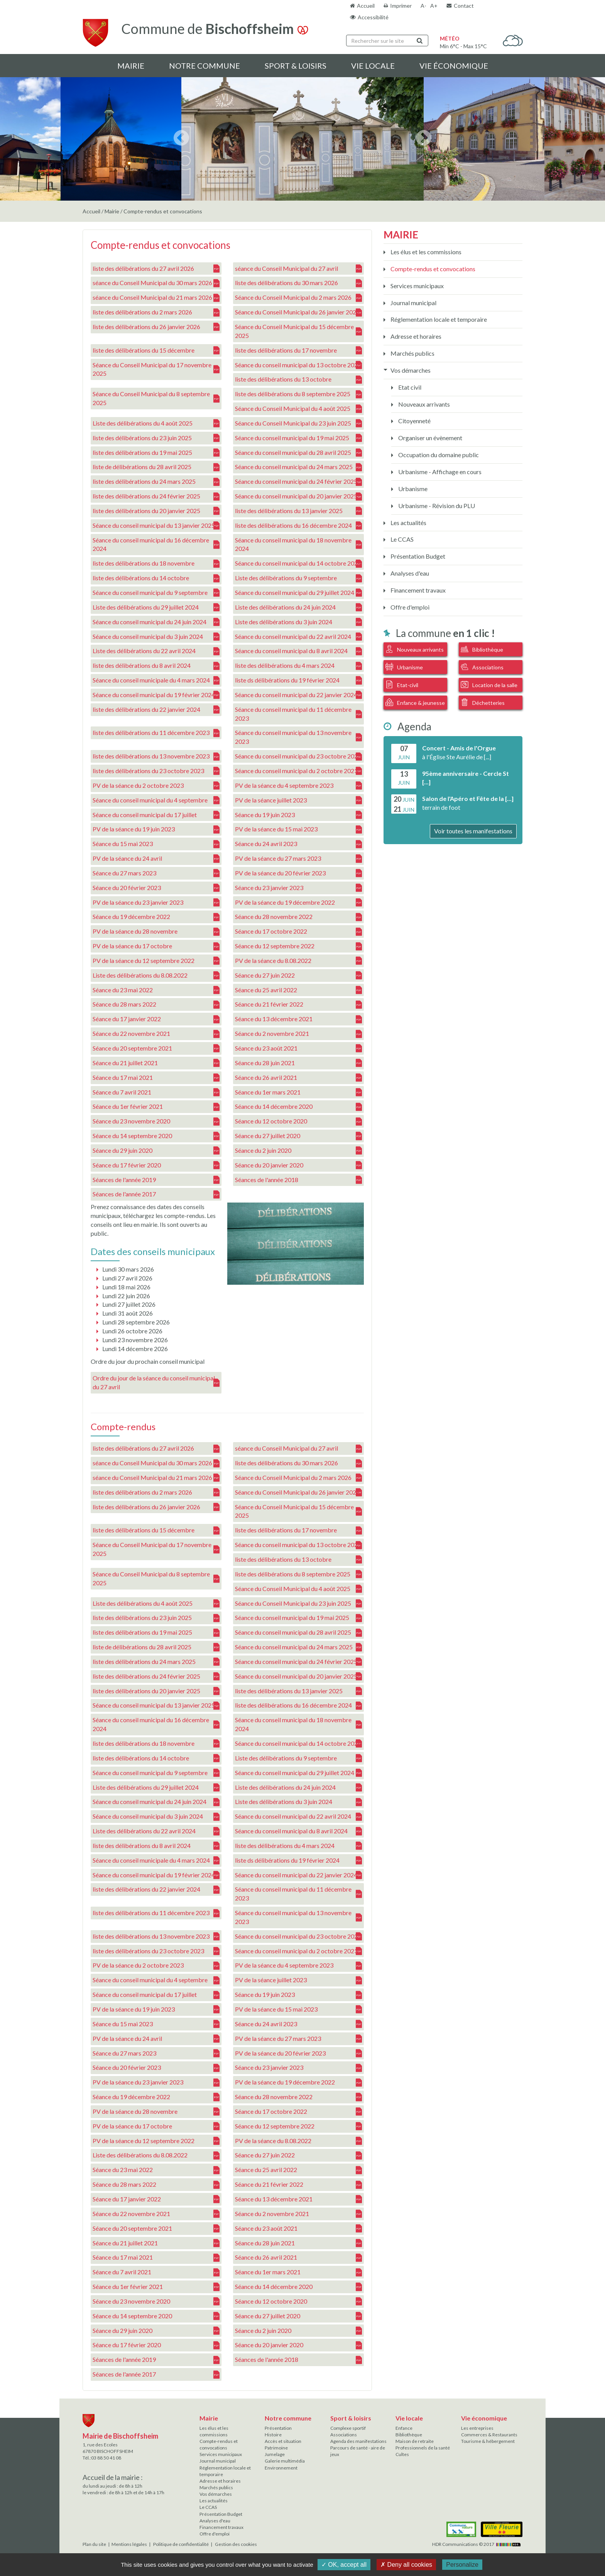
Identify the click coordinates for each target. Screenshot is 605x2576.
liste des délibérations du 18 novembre (156, 563)
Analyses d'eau (409, 573)
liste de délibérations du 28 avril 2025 (156, 467)
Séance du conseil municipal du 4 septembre (156, 800)
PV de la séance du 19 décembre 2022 (298, 902)
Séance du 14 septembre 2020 (156, 1136)
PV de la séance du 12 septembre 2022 (156, 961)
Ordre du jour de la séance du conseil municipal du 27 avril (156, 1382)
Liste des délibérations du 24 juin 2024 (298, 607)
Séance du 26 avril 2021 (298, 1078)
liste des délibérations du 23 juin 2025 (156, 438)
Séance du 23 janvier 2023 (298, 888)
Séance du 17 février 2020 (156, 1165)
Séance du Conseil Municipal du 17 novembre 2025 (156, 369)
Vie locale (373, 65)
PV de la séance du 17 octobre (156, 946)
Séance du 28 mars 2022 (156, 1004)
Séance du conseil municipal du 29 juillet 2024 (298, 593)
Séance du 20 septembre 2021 (156, 1048)
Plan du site (94, 2544)
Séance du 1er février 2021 (156, 1107)
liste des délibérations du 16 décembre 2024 (298, 526)
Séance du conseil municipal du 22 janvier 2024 (298, 695)
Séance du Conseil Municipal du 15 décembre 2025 (298, 331)
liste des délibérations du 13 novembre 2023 (156, 756)
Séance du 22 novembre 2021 (156, 1034)
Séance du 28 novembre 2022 (298, 917)
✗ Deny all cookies (406, 2564)
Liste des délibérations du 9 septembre (298, 578)
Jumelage (275, 2454)
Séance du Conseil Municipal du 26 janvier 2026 (298, 312)
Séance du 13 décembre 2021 (298, 1019)
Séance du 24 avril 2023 (298, 844)
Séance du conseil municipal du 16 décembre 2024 (156, 544)
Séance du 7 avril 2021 (156, 1092)
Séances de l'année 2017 (156, 1194)
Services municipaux (416, 285)
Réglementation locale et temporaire (438, 319)
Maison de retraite (414, 2441)
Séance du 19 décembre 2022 (156, 917)
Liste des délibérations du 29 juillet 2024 (156, 607)
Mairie (130, 65)
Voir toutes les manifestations (473, 830)
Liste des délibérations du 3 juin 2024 (298, 622)
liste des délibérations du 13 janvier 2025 (298, 511)
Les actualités (407, 522)
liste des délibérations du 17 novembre (298, 350)
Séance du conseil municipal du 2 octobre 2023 (298, 771)
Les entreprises (477, 2428)
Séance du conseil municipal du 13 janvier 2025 (156, 526)
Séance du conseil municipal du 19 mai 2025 (298, 438)
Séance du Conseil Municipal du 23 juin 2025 (298, 423)
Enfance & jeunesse (415, 702)
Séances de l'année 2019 (156, 1180)
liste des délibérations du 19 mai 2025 (156, 452)
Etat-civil (401, 684)
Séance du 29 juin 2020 (156, 1151)
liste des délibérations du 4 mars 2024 (298, 666)
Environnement (281, 2468)
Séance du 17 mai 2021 (156, 1078)
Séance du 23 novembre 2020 (156, 1121)
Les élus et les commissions (425, 251)
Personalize (462, 2564)
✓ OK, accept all (344, 2564)
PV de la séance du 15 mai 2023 (298, 829)
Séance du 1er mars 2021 (298, 1092)
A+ (434, 5)
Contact (464, 5)
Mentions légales (129, 2544)
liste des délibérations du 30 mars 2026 (298, 283)
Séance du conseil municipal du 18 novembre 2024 (298, 544)
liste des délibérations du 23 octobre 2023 (156, 771)
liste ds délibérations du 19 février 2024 (298, 680)
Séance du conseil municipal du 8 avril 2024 (298, 651)
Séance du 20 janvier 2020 (298, 1165)
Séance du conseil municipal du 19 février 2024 (156, 695)
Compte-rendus (123, 1426)
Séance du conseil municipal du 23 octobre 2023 (298, 756)
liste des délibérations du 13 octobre (298, 379)
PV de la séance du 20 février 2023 (298, 873)
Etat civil (409, 387)
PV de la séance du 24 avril (156, 859)
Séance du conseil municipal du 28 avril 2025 (298, 452)
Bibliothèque (482, 649)
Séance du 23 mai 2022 (156, 990)
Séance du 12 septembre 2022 (298, 946)
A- (423, 5)
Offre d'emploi (409, 607)
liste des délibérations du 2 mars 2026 (156, 312)
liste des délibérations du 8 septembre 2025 (298, 394)
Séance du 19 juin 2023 (298, 815)
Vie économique (453, 65)
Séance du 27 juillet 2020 (298, 1136)
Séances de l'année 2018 (298, 1180)
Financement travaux (417, 590)
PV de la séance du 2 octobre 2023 (156, 786)
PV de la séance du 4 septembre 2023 (298, 786)
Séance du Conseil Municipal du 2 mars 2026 (298, 298)
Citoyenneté (414, 420)
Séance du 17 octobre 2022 (298, 931)
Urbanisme (412, 488)
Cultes (402, 2454)
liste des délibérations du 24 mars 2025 (156, 482)
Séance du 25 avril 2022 (298, 990)
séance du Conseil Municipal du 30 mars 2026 (156, 283)
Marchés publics (411, 353)
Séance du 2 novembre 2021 (298, 1034)
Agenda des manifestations (358, 2441)
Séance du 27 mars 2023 (156, 873)
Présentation (278, 2428)
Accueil (366, 5)
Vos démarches (410, 370)
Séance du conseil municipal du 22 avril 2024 (298, 636)
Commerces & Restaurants (489, 2434)
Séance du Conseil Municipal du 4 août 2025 (298, 409)
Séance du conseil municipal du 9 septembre (156, 593)
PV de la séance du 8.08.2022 (298, 961)
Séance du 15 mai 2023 (156, 844)
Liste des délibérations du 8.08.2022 (156, 975)
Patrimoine (276, 2448)
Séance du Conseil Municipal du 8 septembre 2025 (156, 398)
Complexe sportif (348, 2428)
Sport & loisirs (295, 65)
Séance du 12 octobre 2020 (298, 1121)
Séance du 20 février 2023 (156, 888)
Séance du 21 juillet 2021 (156, 1063)
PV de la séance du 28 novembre (156, 931)
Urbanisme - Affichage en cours (439, 471)
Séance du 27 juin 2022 (298, 975)
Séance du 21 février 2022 (298, 1004)
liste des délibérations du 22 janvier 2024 (156, 710)
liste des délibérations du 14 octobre (156, 578)
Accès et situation (283, 2441)
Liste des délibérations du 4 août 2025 (156, 423)
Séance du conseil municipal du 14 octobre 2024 (298, 563)
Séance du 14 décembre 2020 (298, 1107)
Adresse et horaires (415, 336)
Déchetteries (483, 702)
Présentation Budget (417, 556)
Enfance (403, 2428)
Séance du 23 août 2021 (298, 1048)
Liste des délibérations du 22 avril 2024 (156, 651)
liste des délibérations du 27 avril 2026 (156, 268)
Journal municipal (412, 302)
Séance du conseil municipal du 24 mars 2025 (298, 467)
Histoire (273, 2434)
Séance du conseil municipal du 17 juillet (156, 815)
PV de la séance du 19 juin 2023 (156, 829)
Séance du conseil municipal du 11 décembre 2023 (298, 714)
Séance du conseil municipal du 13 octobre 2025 (298, 365)
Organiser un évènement (429, 437)
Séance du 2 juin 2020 (298, 1151)
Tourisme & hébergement (488, 2441)
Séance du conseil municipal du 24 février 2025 (298, 482)
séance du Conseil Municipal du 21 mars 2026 (156, 298)
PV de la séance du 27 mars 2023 (298, 859)
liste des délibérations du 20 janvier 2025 (156, 511)
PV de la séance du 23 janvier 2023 (156, 902)
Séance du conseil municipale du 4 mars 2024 (156, 680)
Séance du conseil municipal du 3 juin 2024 (156, 636)
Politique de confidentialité (181, 2544)
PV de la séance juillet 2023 (298, 800)
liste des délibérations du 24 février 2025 (156, 496)
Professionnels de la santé (422, 2448)
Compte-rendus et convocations (432, 268)
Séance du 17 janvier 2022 (156, 1019)
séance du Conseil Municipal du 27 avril (298, 268)
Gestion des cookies (236, 2544)
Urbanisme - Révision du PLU (436, 505)
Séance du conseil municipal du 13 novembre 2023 (298, 737)
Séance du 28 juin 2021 (298, 1063)
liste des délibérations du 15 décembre (156, 350)
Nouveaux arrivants (423, 404)
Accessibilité (373, 17)
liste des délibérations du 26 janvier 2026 (156, 327)
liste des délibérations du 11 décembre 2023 (156, 733)
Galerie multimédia (285, 2461)
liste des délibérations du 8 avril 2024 (156, 666)
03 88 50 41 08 (106, 2458)
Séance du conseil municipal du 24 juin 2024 (156, 622)
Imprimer (401, 5)
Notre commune (204, 65)
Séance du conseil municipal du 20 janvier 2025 (298, 496)
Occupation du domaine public (438, 454)
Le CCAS (401, 539)
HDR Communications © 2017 (477, 2544)
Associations (482, 667)
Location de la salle (489, 684)
